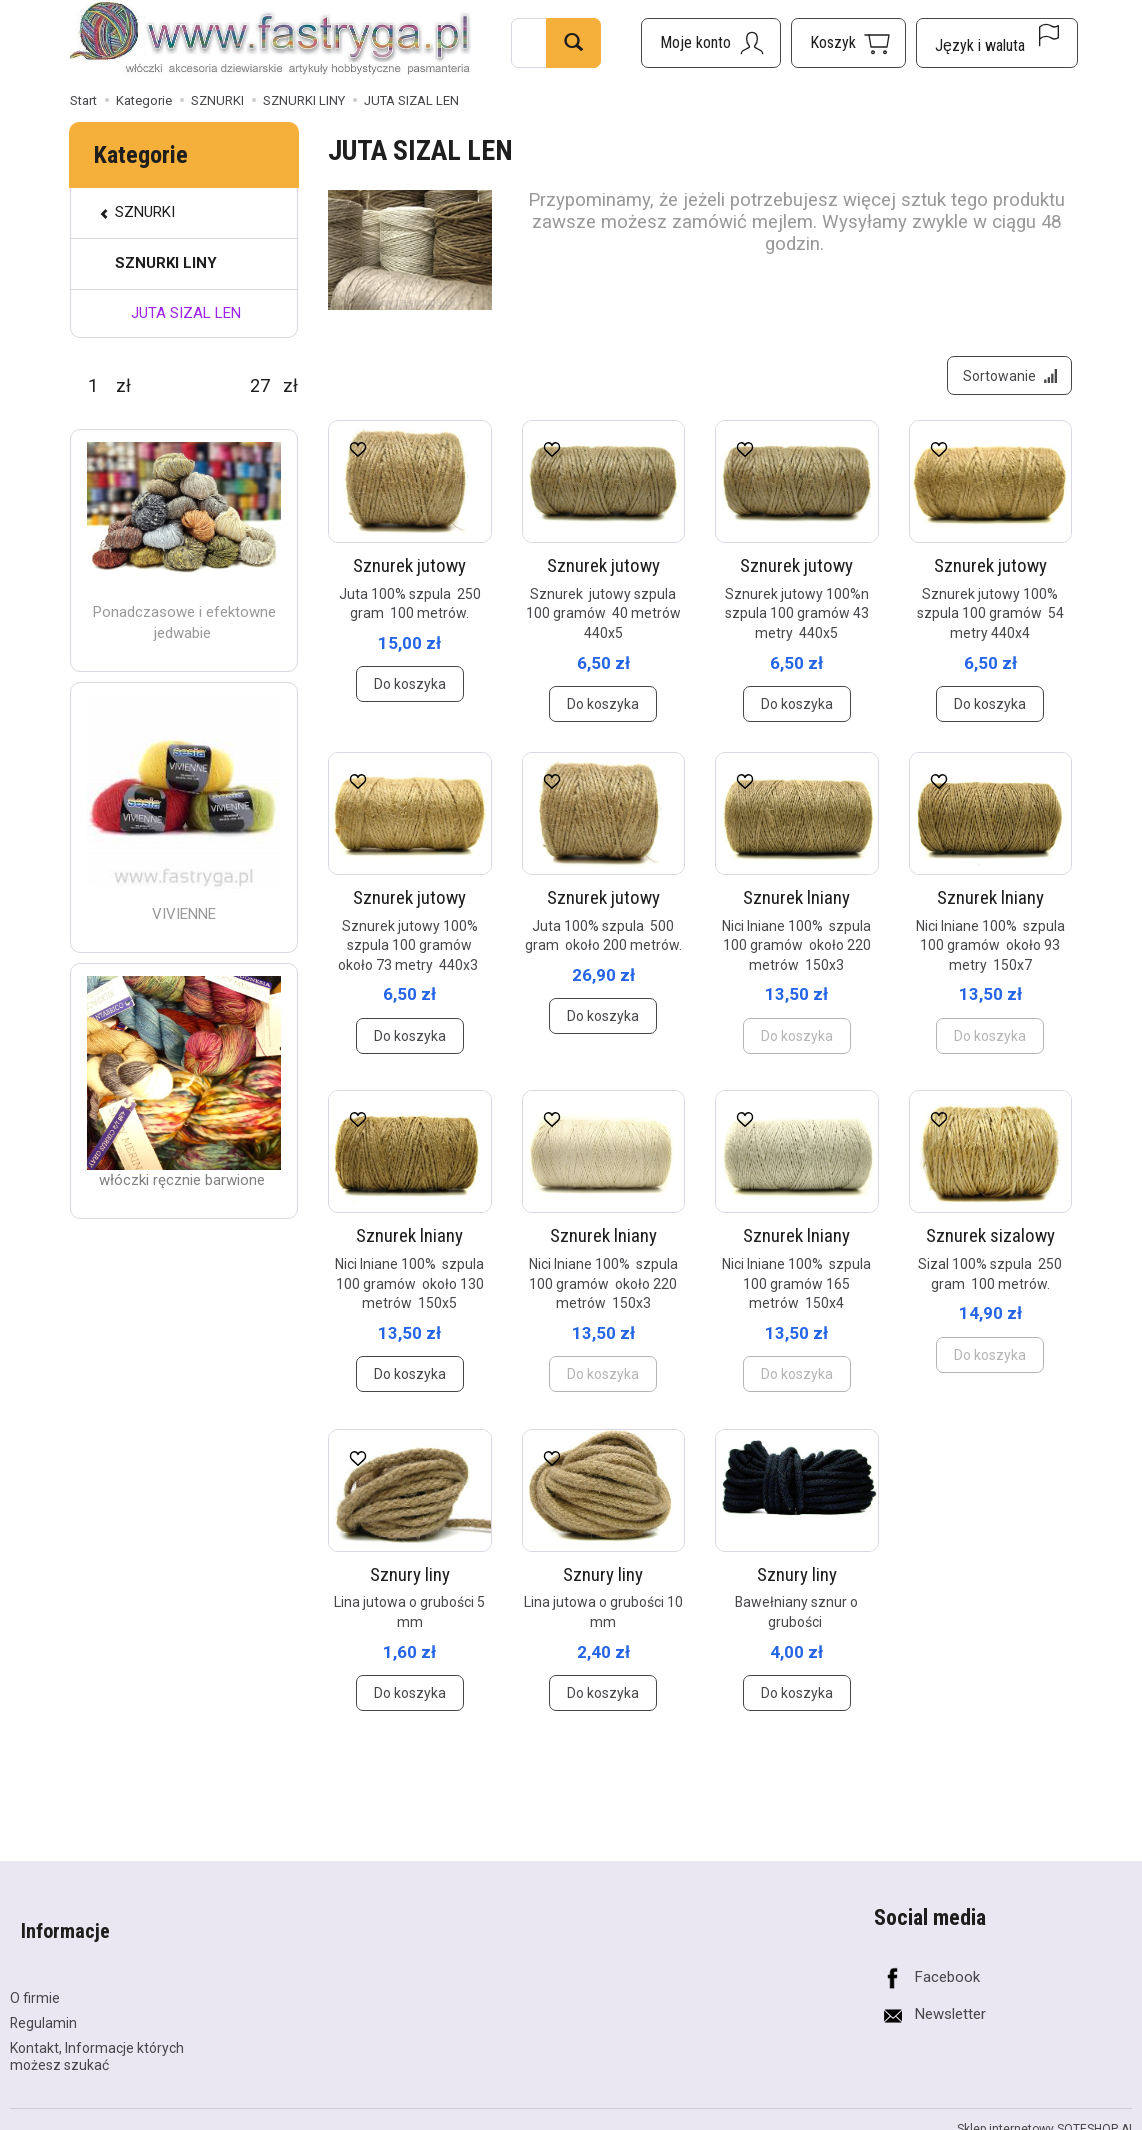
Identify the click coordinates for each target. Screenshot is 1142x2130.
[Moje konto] (711, 43)
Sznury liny (410, 1585)
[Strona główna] (270, 40)
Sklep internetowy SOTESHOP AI (1044, 2114)
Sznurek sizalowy (990, 1247)
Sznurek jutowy (409, 576)
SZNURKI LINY (166, 263)
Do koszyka (410, 696)
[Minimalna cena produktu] (93, 386)
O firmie (35, 1983)
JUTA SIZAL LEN (186, 313)
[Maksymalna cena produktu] (260, 386)
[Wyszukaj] (573, 43)
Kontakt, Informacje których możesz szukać (97, 2041)
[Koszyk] (848, 43)
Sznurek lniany (796, 908)
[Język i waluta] (997, 43)
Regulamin (43, 2008)
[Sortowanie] (1004, 381)
